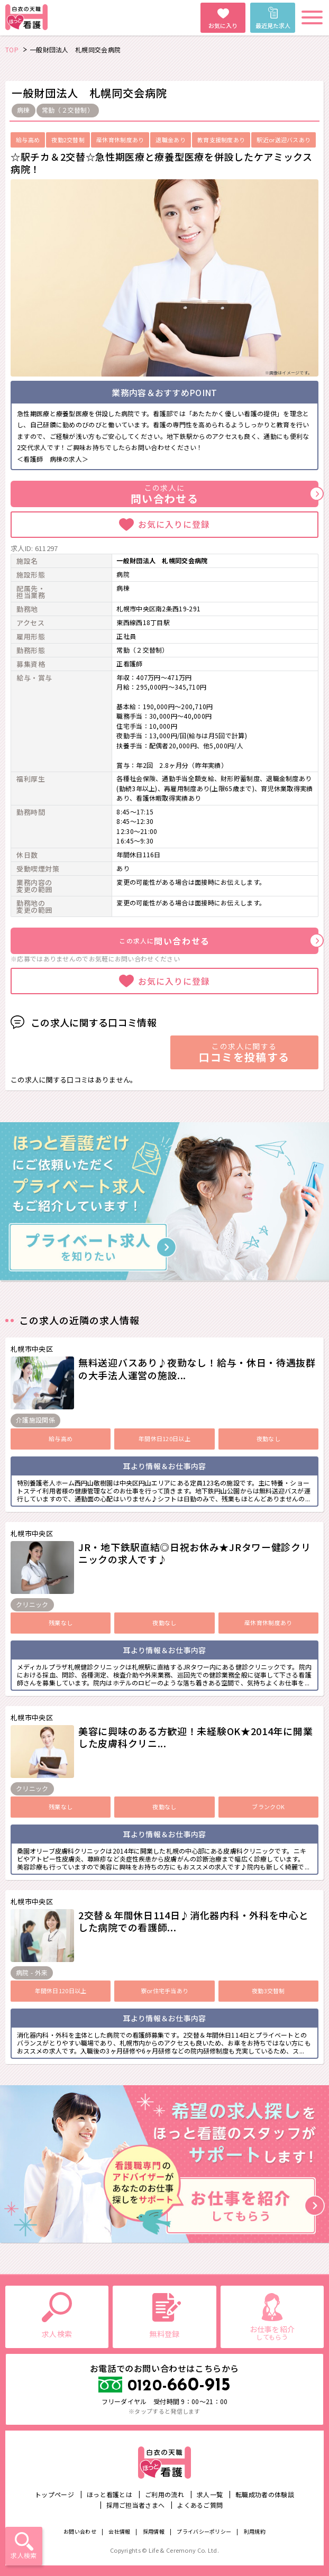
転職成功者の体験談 (264, 2494)
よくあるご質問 (200, 2504)
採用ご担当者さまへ (135, 2504)
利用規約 (255, 2531)
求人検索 (23, 2555)
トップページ (54, 2494)
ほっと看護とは (109, 2494)
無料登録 (164, 2334)
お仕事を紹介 (272, 2332)
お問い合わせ (79, 2531)
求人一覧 (210, 2494)
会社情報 (119, 2531)
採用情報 (153, 2531)
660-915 (179, 2386)
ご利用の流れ (164, 2494)
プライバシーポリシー (204, 2531)
